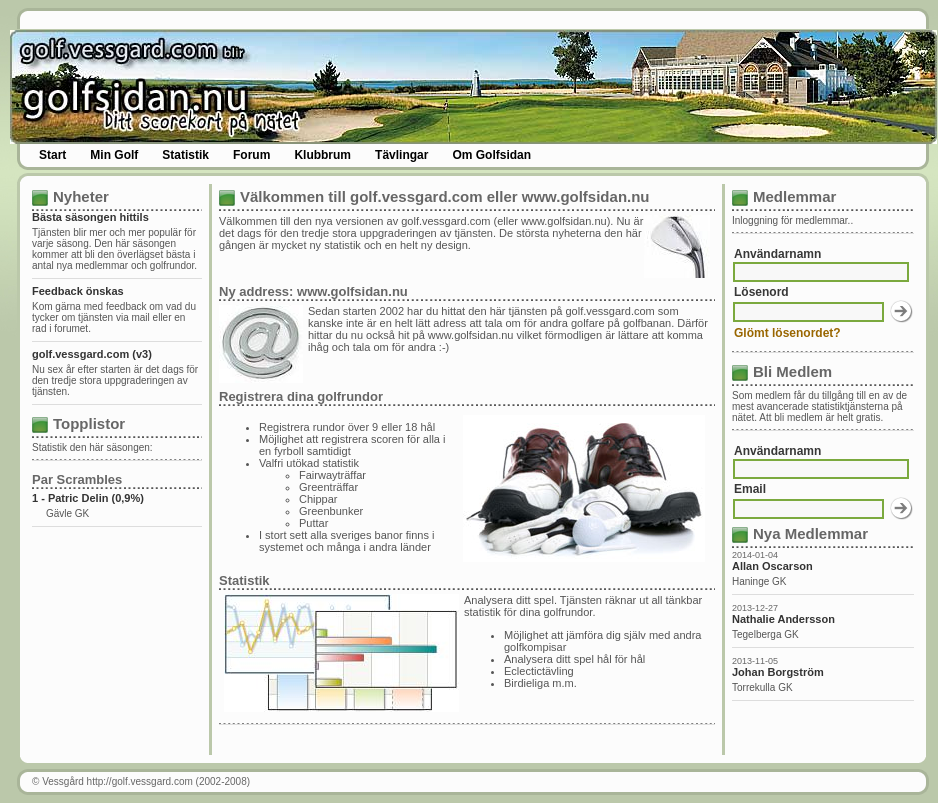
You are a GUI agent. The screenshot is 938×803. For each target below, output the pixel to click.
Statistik (185, 155)
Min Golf (114, 155)
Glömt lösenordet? (787, 333)
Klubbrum (322, 155)
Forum (251, 155)
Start (52, 155)
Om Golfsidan (491, 155)
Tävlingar (401, 155)
